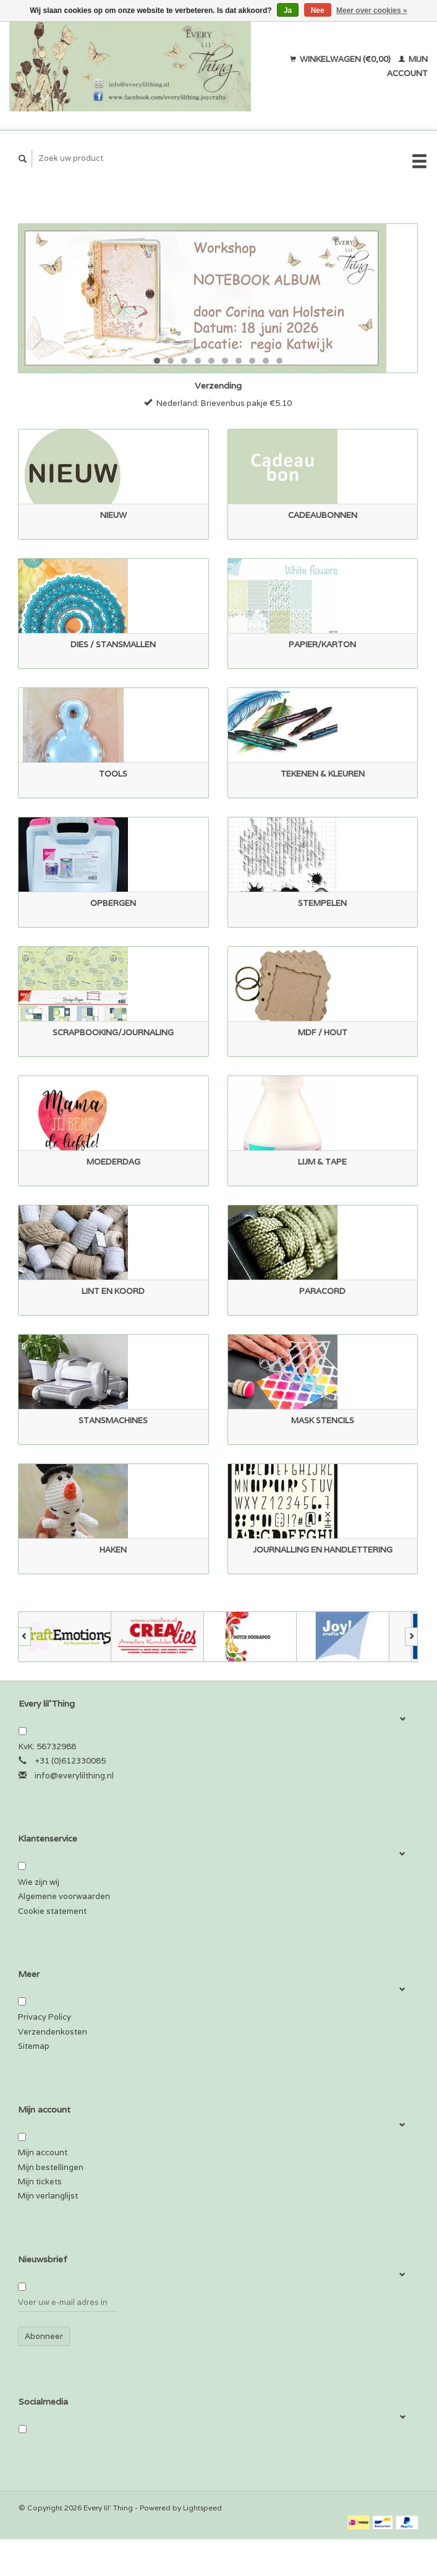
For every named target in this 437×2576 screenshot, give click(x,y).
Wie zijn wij (38, 1882)
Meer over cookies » (371, 10)
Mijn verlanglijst (48, 2195)
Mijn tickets (40, 2181)
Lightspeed (202, 2507)
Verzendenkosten (52, 2032)
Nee (318, 10)
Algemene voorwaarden (64, 1896)
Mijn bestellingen (50, 2167)
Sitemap (33, 2046)
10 (279, 361)
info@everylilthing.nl (74, 1775)
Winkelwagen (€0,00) (341, 59)
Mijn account (42, 2152)
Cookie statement (52, 1911)
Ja (288, 10)
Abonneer (44, 2336)
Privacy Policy (44, 2017)
